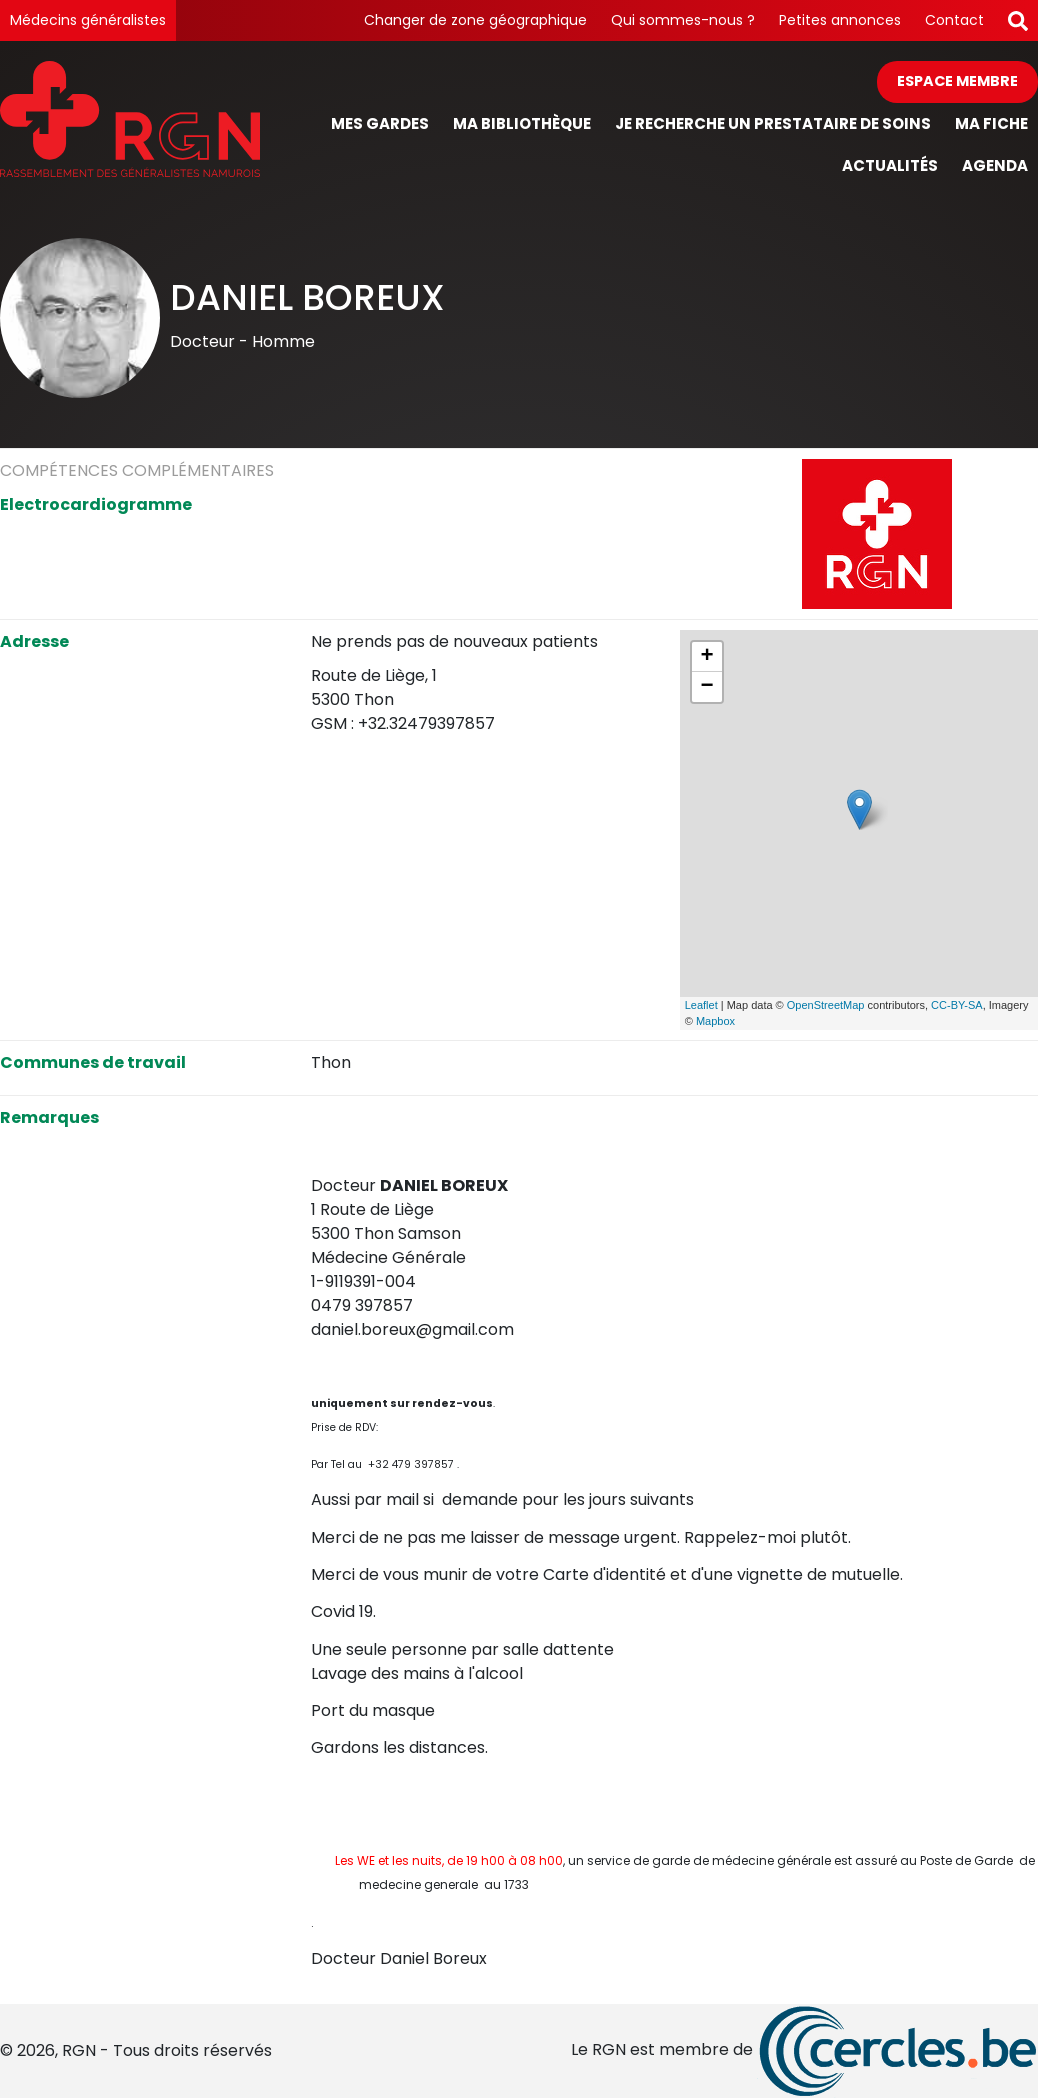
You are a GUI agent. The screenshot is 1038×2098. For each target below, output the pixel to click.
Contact (954, 20)
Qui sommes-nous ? (683, 20)
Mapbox (715, 1021)
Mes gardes (380, 123)
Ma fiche (991, 123)
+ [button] (707, 657)
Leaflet (701, 1005)
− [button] (707, 687)
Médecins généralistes (88, 20)
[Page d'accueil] (130, 124)
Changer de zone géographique (475, 20)
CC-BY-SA (957, 1005)
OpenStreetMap (826, 1005)
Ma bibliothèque (522, 123)
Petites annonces (840, 20)
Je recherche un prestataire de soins (773, 123)
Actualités (890, 165)
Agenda (995, 165)
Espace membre (957, 81)
